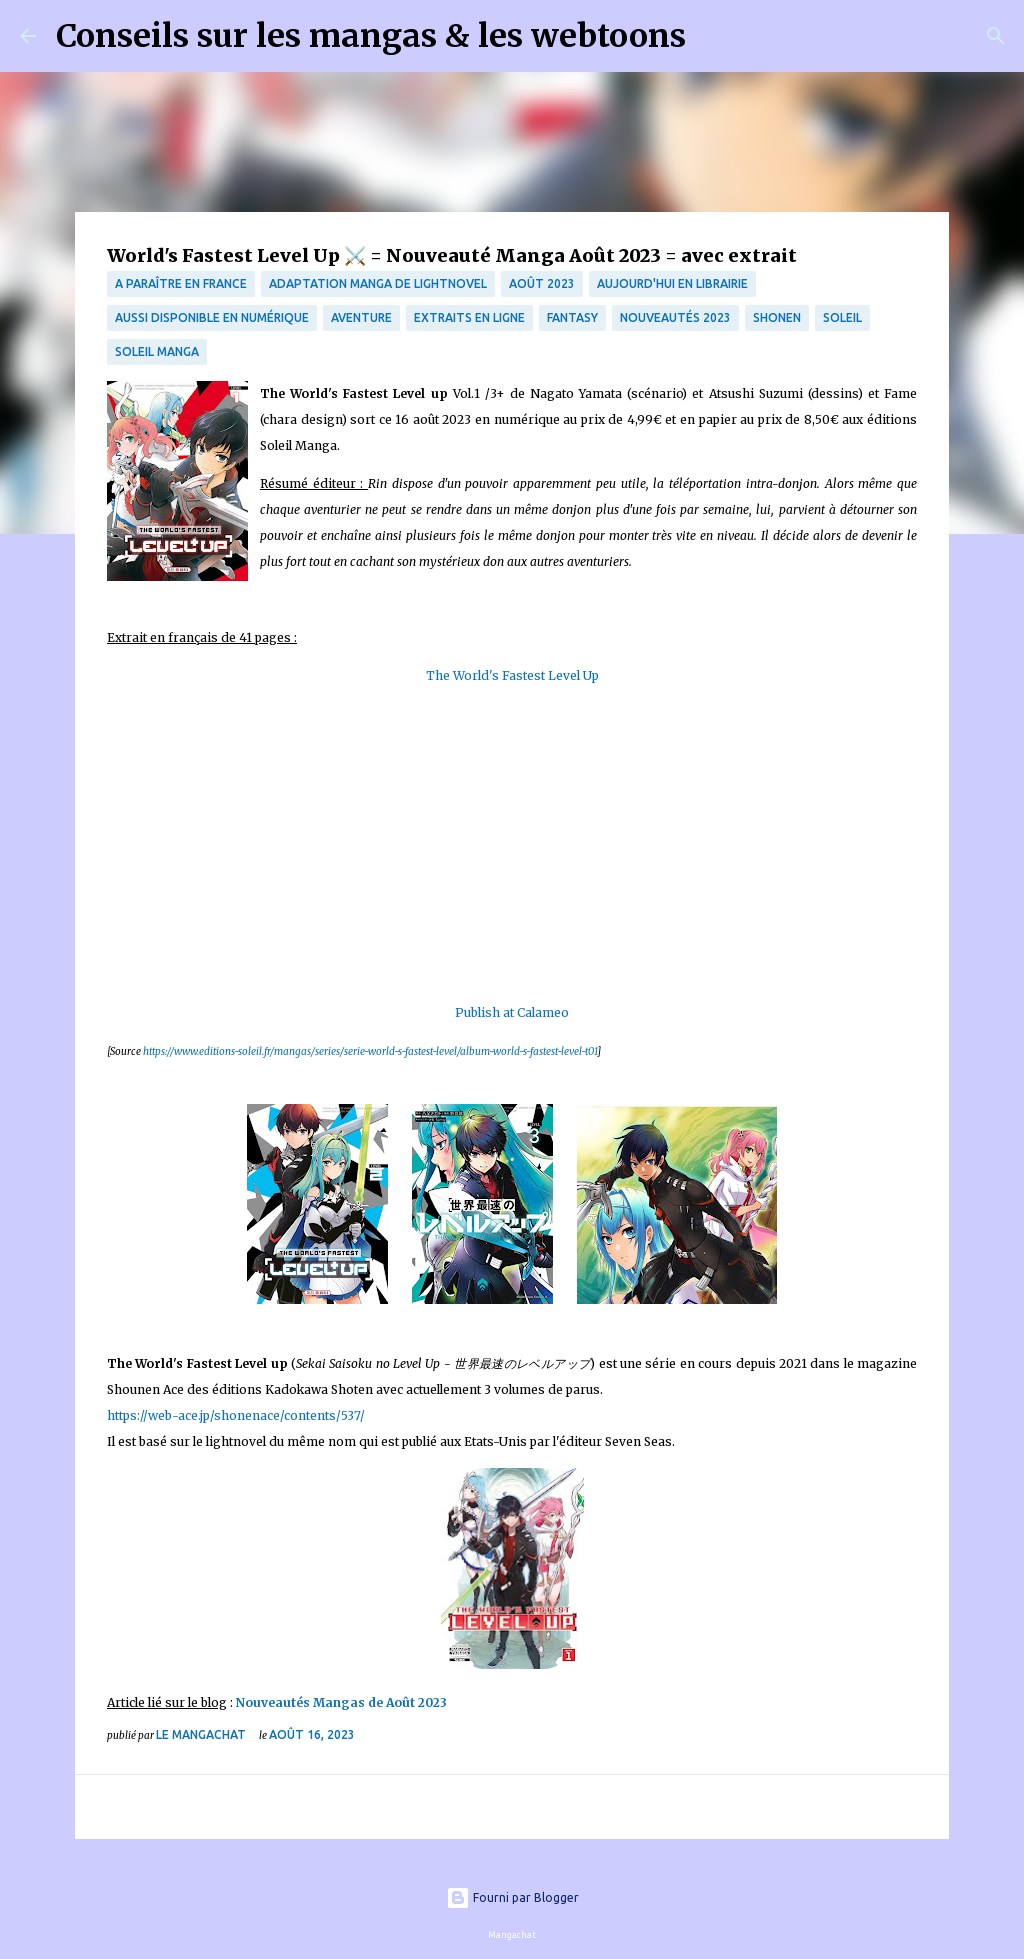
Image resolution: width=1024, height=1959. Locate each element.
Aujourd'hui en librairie (672, 283)
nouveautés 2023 (675, 317)
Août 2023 (542, 283)
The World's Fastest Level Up (512, 675)
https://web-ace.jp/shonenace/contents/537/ (236, 1415)
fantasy (572, 317)
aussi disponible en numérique (212, 317)
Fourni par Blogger (512, 1897)
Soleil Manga (157, 351)
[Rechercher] (714, 36)
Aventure (361, 317)
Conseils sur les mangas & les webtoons (371, 36)
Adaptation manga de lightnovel (378, 283)
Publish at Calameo (512, 1012)
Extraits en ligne (469, 317)
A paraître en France (181, 283)
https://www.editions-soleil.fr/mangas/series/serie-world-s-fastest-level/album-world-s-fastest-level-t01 (370, 1051)
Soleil (842, 317)
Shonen (777, 317)
